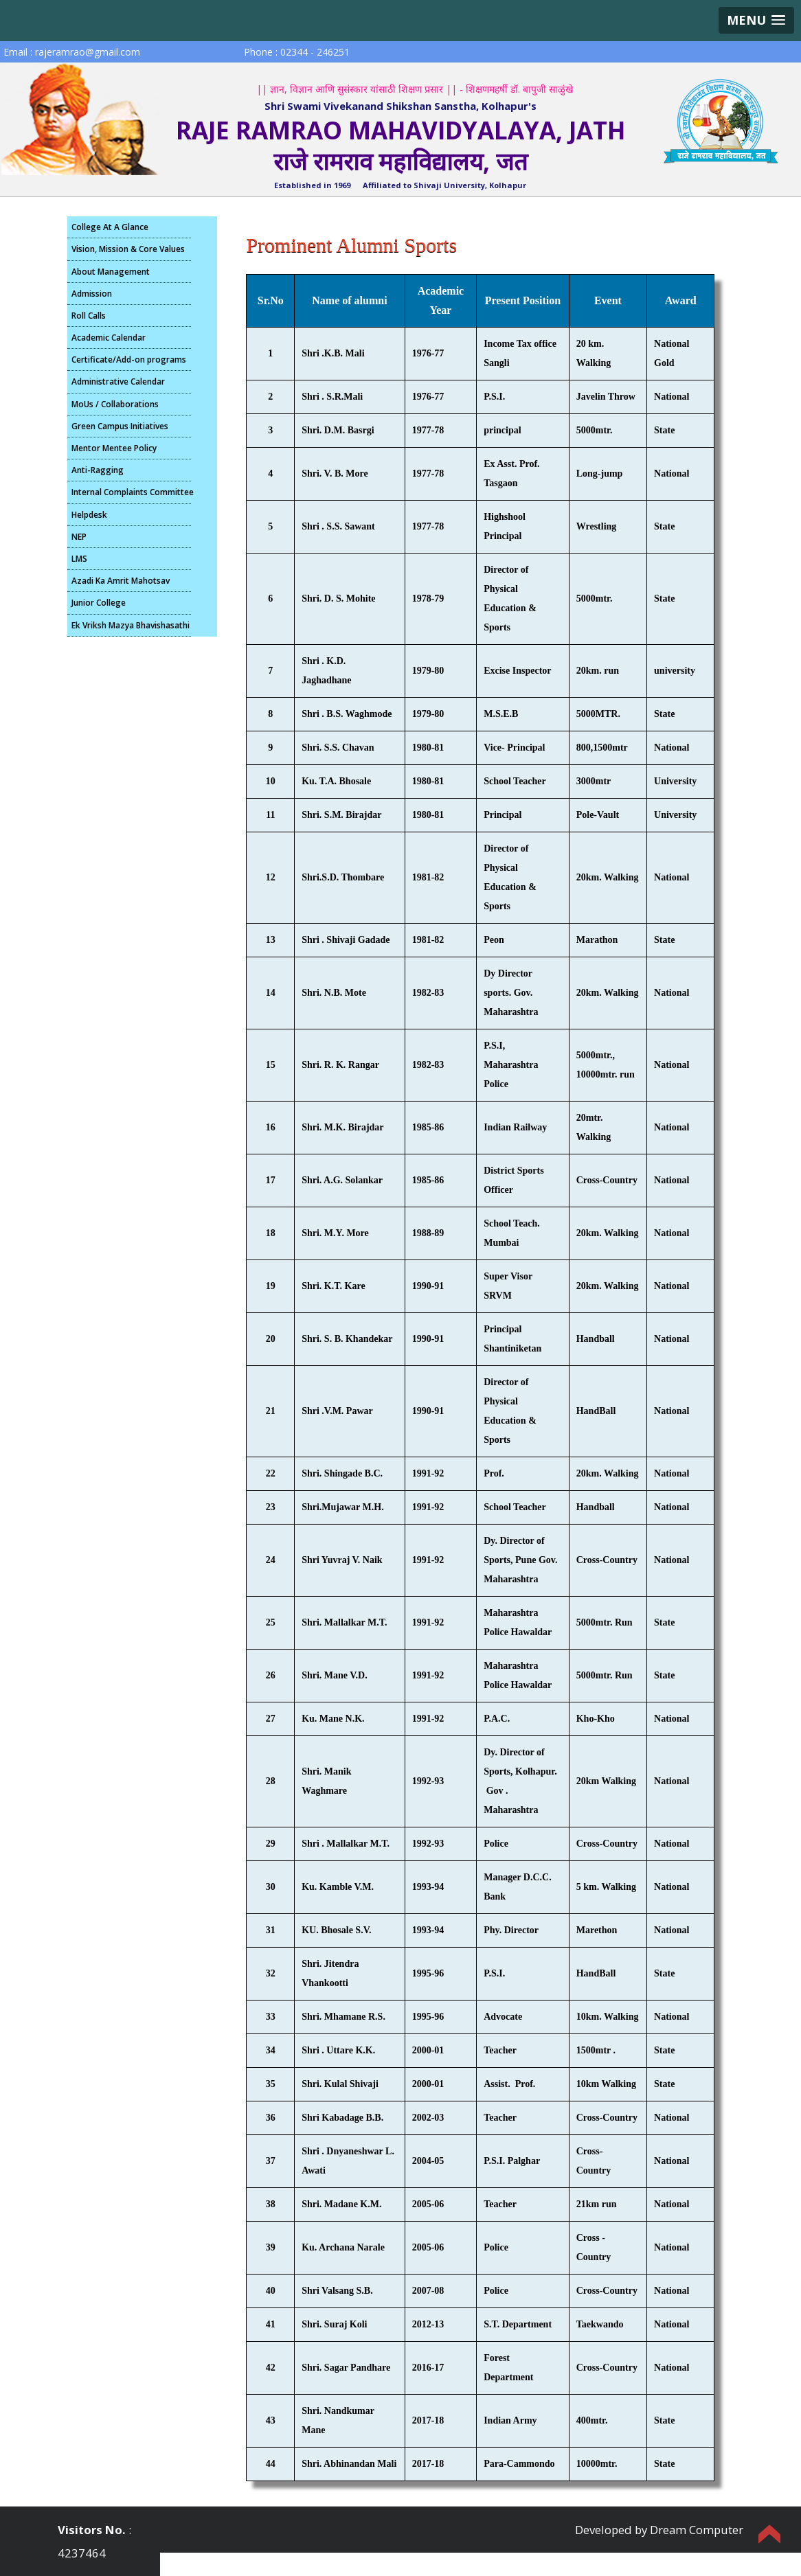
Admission (91, 293)
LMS (79, 559)
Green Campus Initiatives (119, 426)
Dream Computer (696, 2530)
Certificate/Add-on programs (128, 359)
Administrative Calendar (118, 381)
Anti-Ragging (97, 470)
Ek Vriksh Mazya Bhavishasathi (130, 625)
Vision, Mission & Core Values (128, 249)
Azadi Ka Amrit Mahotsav (120, 580)
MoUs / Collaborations (115, 404)
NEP (79, 537)
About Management (110, 271)
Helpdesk (89, 515)
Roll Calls (88, 315)
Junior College (98, 602)
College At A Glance (109, 227)
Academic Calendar (108, 337)
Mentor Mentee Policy (114, 448)
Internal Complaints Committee (131, 492)
